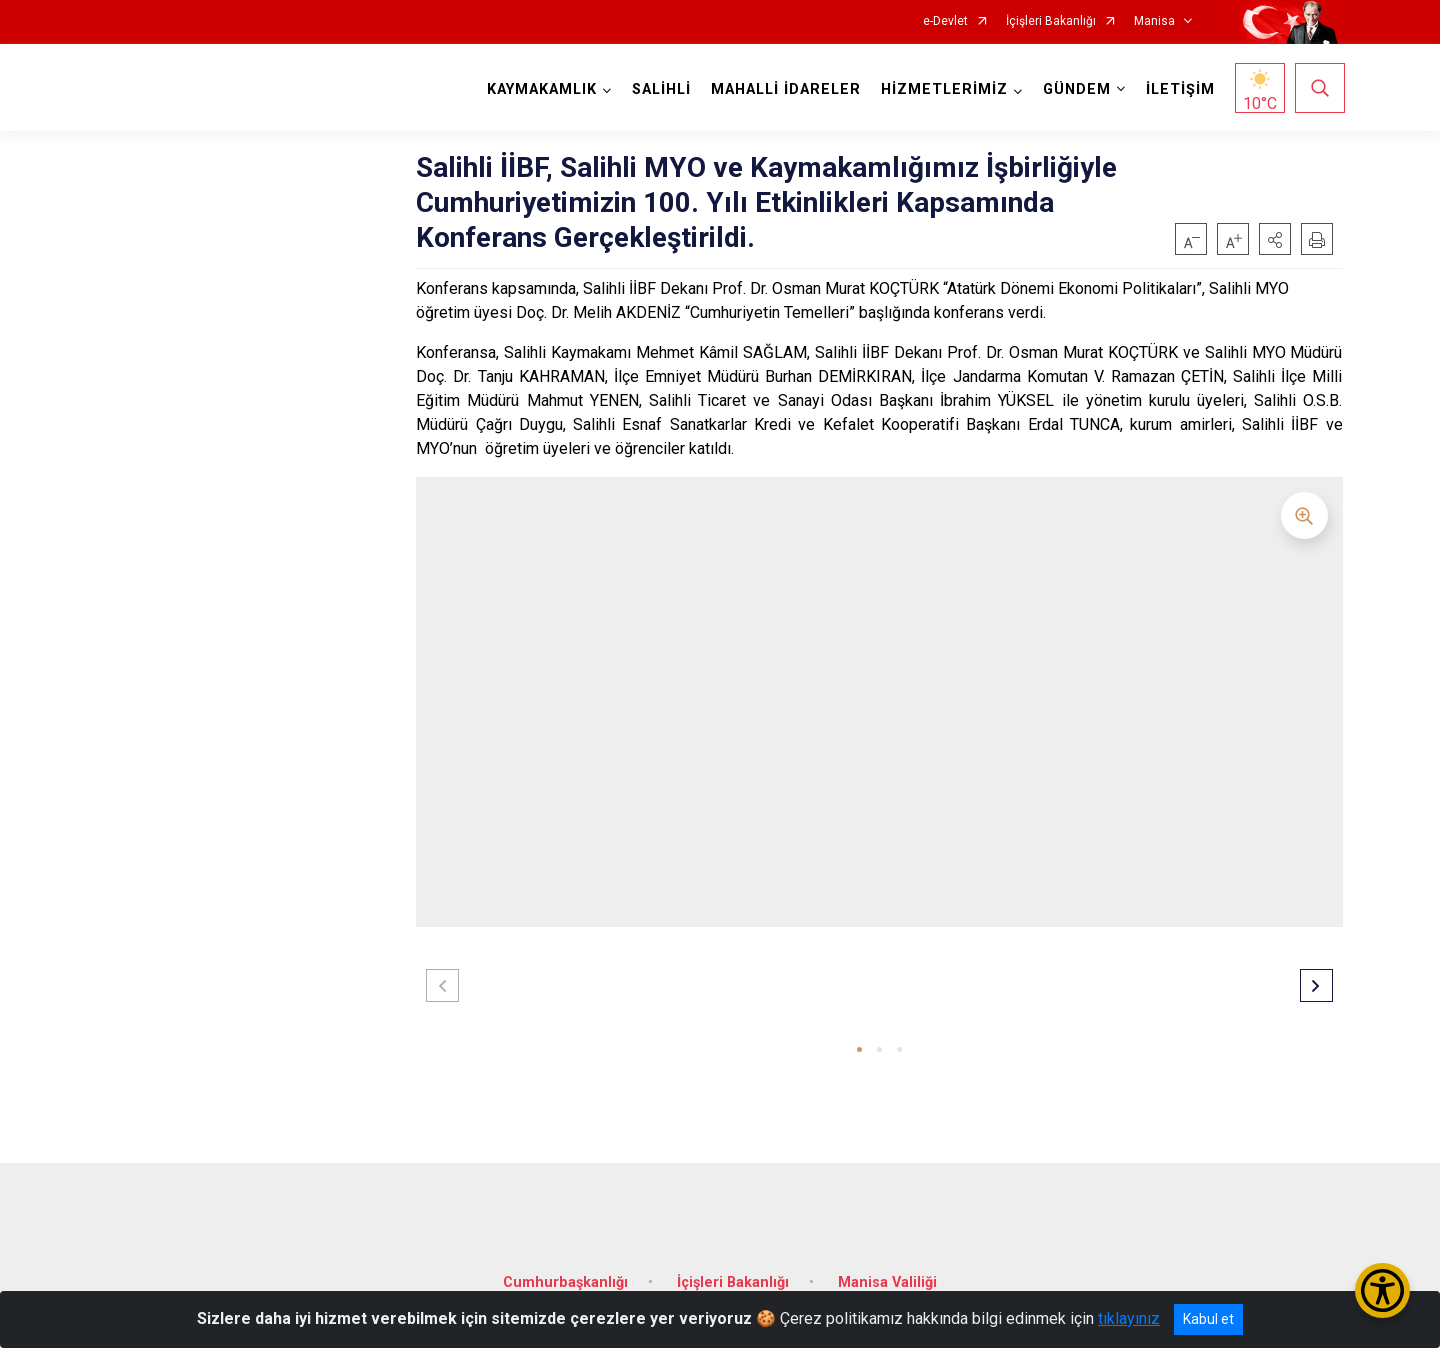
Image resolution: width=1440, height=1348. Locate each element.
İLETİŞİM (1178, 89)
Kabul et (1208, 1319)
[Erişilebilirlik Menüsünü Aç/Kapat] (1382, 1290)
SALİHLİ (659, 89)
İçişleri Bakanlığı (1051, 21)
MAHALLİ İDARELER (784, 89)
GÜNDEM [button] (1075, 89)
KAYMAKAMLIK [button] (540, 89)
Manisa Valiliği (887, 1275)
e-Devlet (945, 21)
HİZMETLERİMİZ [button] (942, 89)
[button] (1275, 239)
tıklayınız (1129, 1318)
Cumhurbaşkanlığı (565, 1275)
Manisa (1154, 21)
